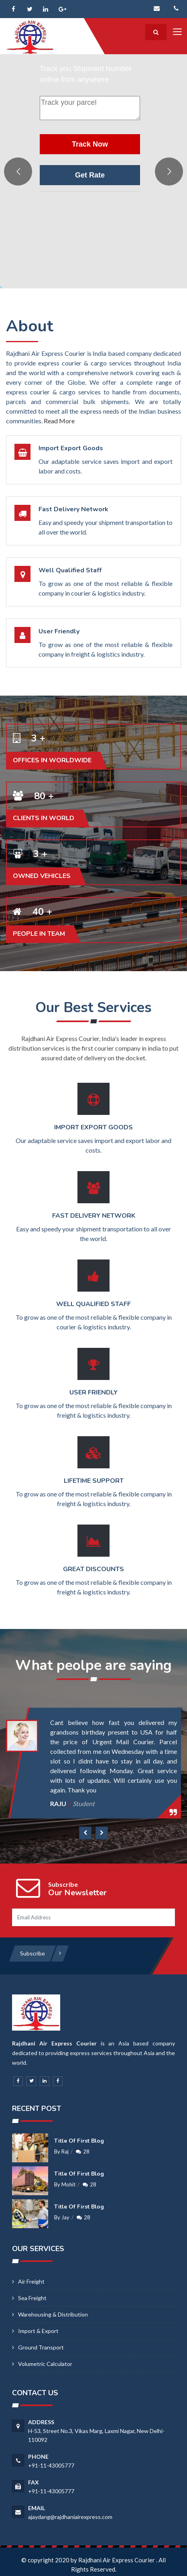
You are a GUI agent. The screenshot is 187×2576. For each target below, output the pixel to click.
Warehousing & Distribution (53, 2314)
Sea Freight (32, 2297)
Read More (59, 421)
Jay (65, 2217)
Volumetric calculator (45, 2363)
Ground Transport (41, 2347)
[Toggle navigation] (177, 32)
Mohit (68, 2184)
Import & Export (38, 2330)
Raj (65, 2151)
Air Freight (31, 2281)
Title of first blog (79, 2141)
